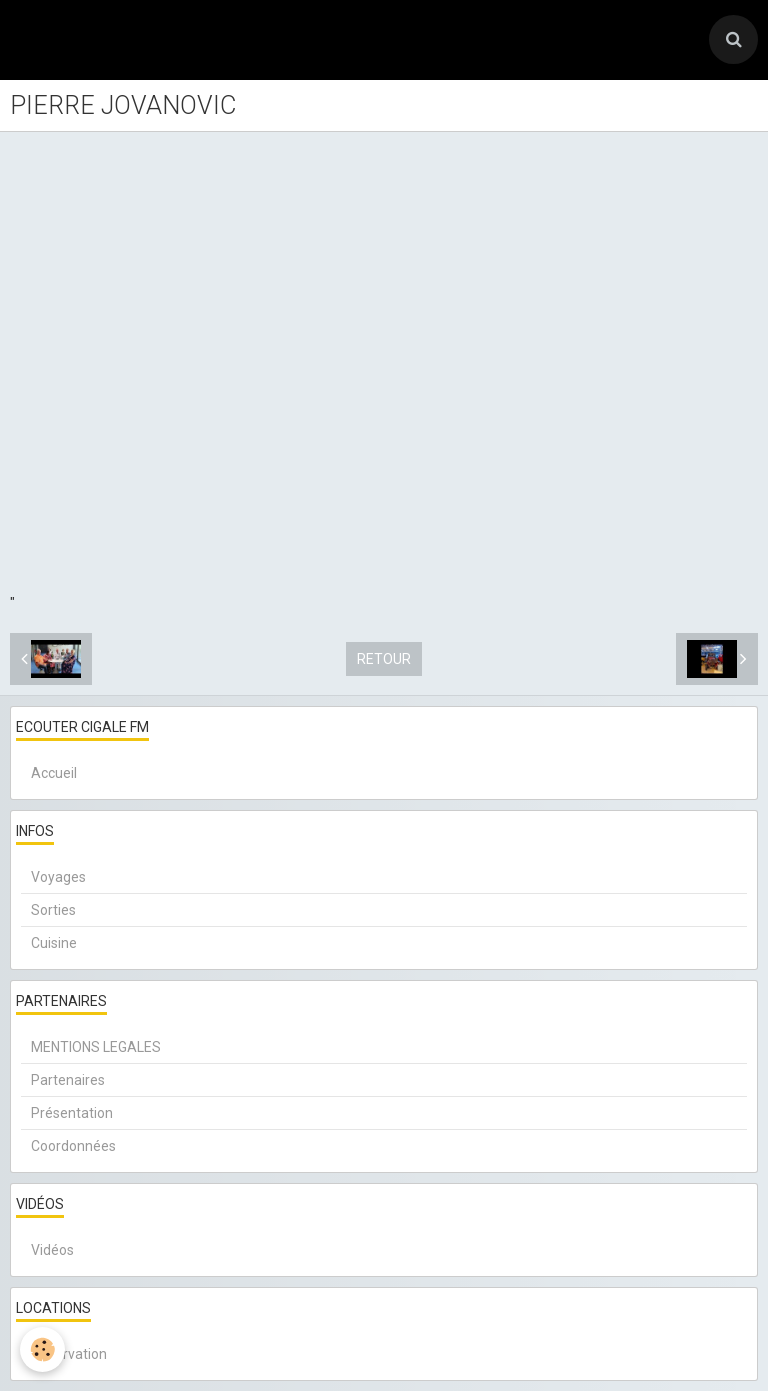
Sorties (53, 910)
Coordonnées (73, 1146)
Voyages (58, 877)
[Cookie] (42, 1349)
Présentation (72, 1113)
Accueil (54, 773)
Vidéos (52, 1250)
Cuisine (54, 943)
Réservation (69, 1354)
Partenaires (68, 1080)
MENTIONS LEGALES (96, 1047)
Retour (384, 659)
